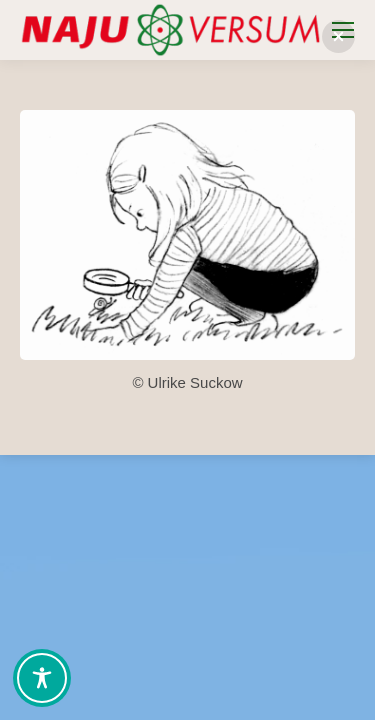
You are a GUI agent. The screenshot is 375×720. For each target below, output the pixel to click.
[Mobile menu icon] (343, 30)
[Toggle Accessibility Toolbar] (42, 678)
